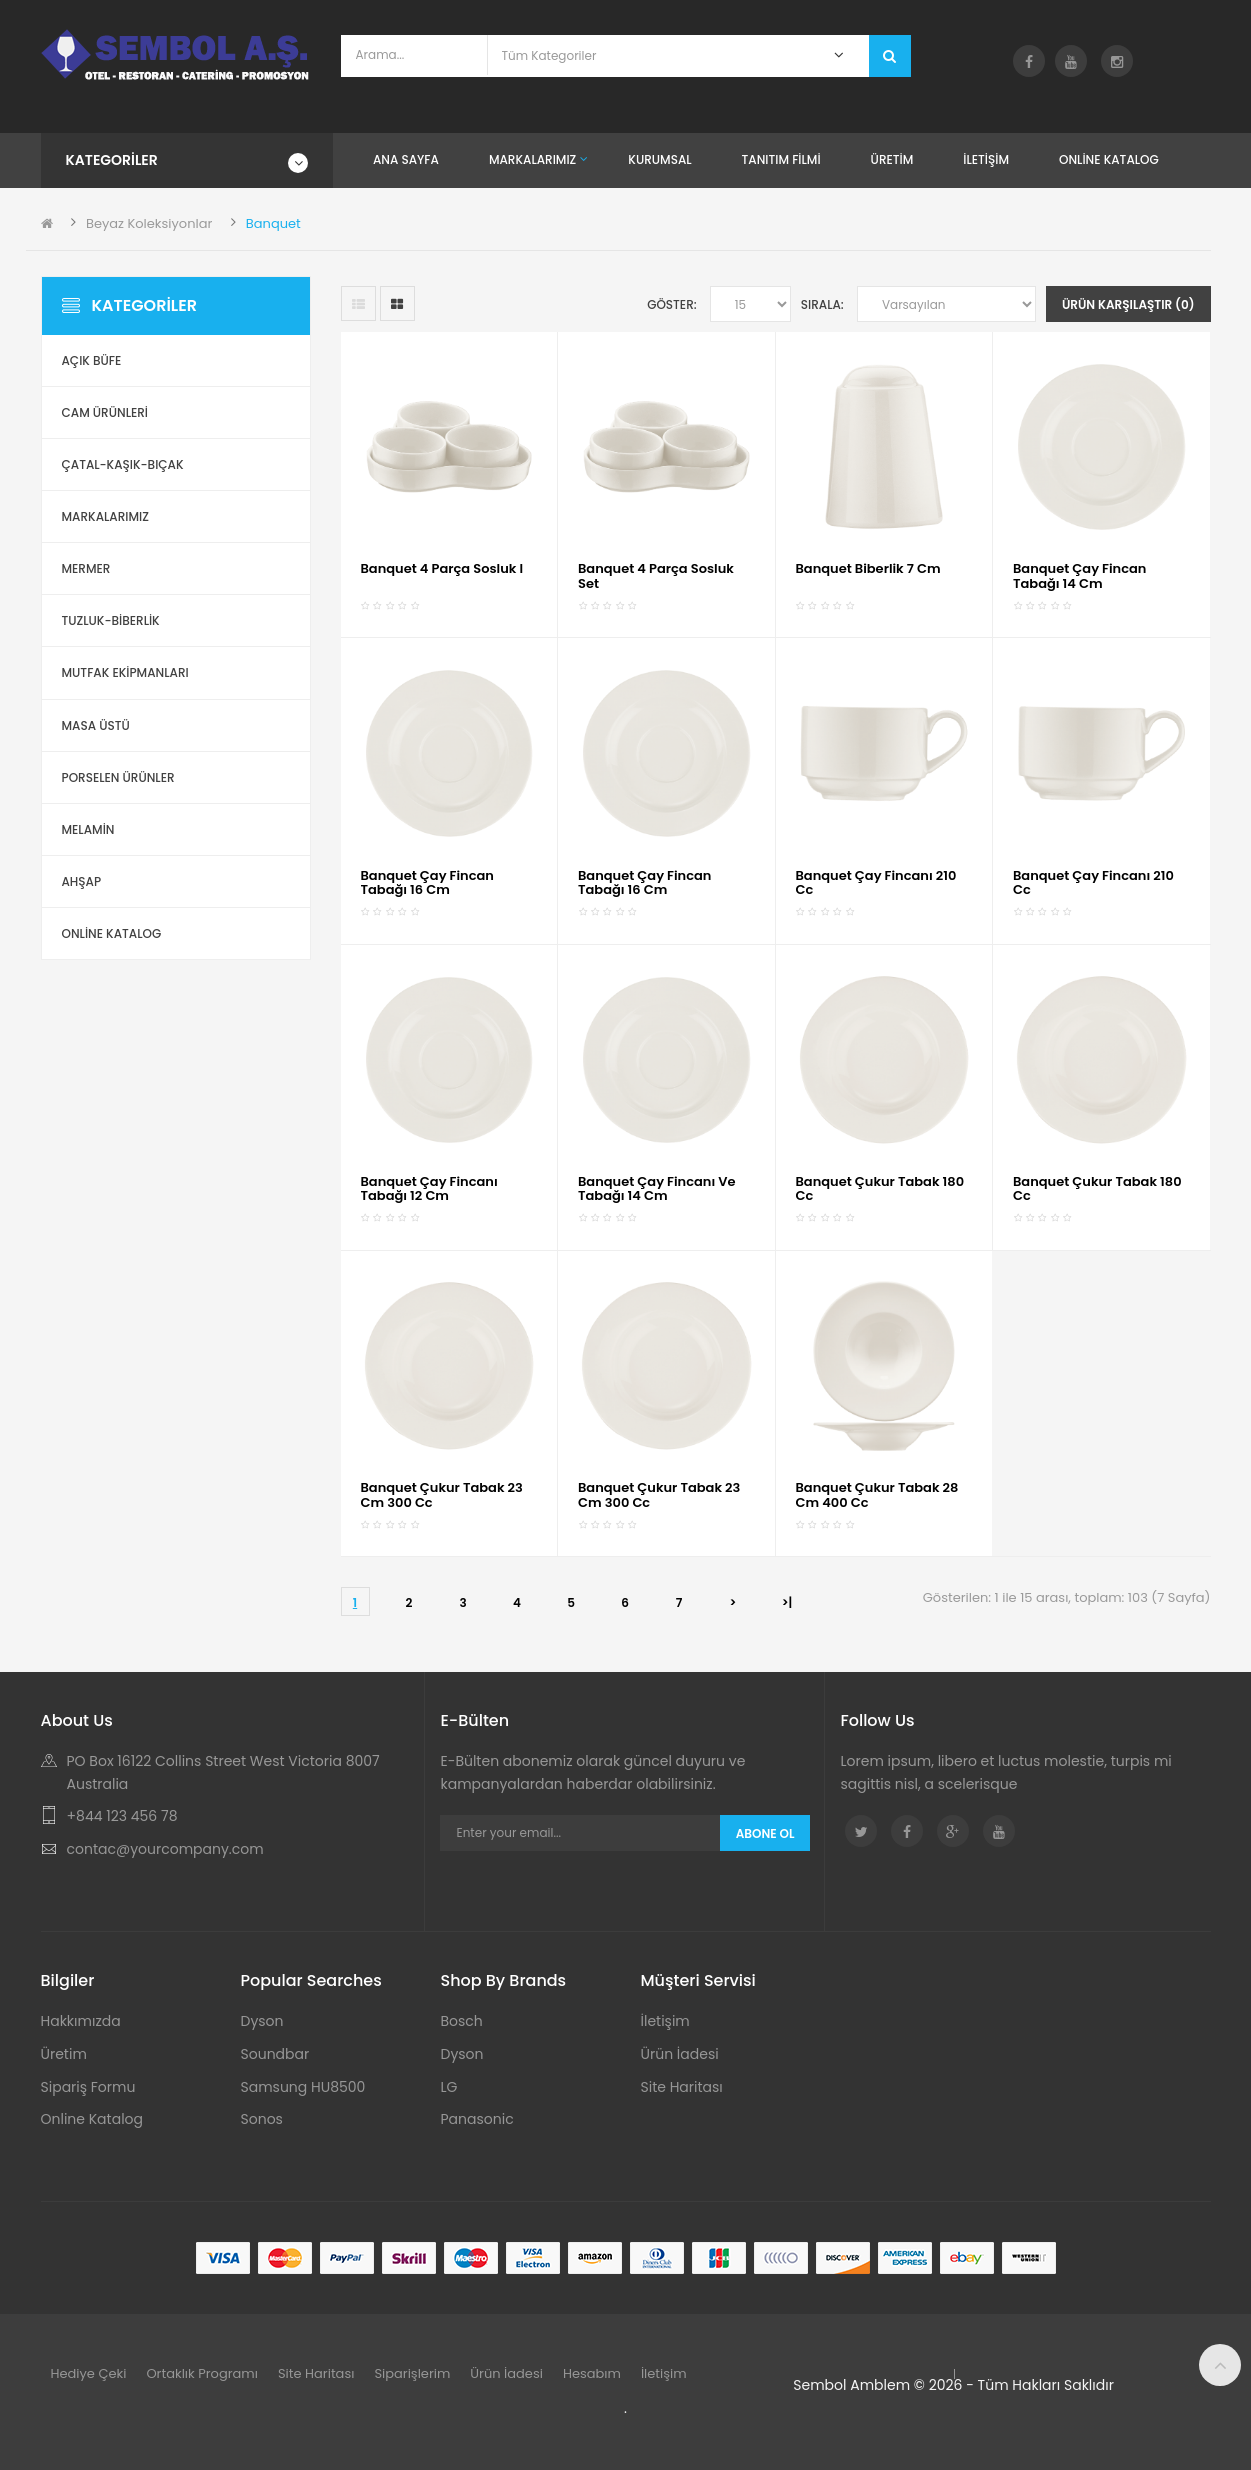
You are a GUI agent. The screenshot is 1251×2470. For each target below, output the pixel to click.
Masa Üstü (96, 725)
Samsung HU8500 (303, 2087)
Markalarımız (105, 516)
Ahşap (82, 881)
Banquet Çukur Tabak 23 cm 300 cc (442, 1494)
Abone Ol (765, 1833)
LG (449, 2087)
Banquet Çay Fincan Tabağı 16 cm (427, 882)
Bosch (462, 2021)
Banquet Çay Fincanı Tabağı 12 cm (429, 1188)
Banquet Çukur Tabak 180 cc (880, 1188)
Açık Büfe (92, 360)
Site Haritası (682, 2087)
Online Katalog (92, 2119)
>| (787, 1602)
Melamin (88, 829)
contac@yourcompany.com (165, 1849)
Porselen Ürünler (118, 777)
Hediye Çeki (89, 2373)
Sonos (262, 2119)
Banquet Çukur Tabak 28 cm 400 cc (877, 1494)
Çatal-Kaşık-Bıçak (123, 464)
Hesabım (592, 2373)
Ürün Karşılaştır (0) (1128, 304)
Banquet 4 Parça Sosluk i (442, 568)
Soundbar (275, 2054)
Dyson (262, 2021)
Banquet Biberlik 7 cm (868, 568)
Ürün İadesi (680, 2054)
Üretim (64, 2054)
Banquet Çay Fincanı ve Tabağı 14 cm (657, 1188)
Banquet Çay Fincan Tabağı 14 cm (1079, 575)
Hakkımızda (81, 2021)
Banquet (273, 223)
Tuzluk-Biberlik (111, 620)
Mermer (86, 568)
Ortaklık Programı (202, 2373)
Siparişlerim (412, 2373)
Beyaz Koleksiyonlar (149, 223)
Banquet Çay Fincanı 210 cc (876, 882)
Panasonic (477, 2119)
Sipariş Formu (88, 2087)
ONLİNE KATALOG (112, 933)
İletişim (665, 2021)
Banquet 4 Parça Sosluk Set (656, 575)
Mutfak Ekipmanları (125, 672)
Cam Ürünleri (105, 412)
